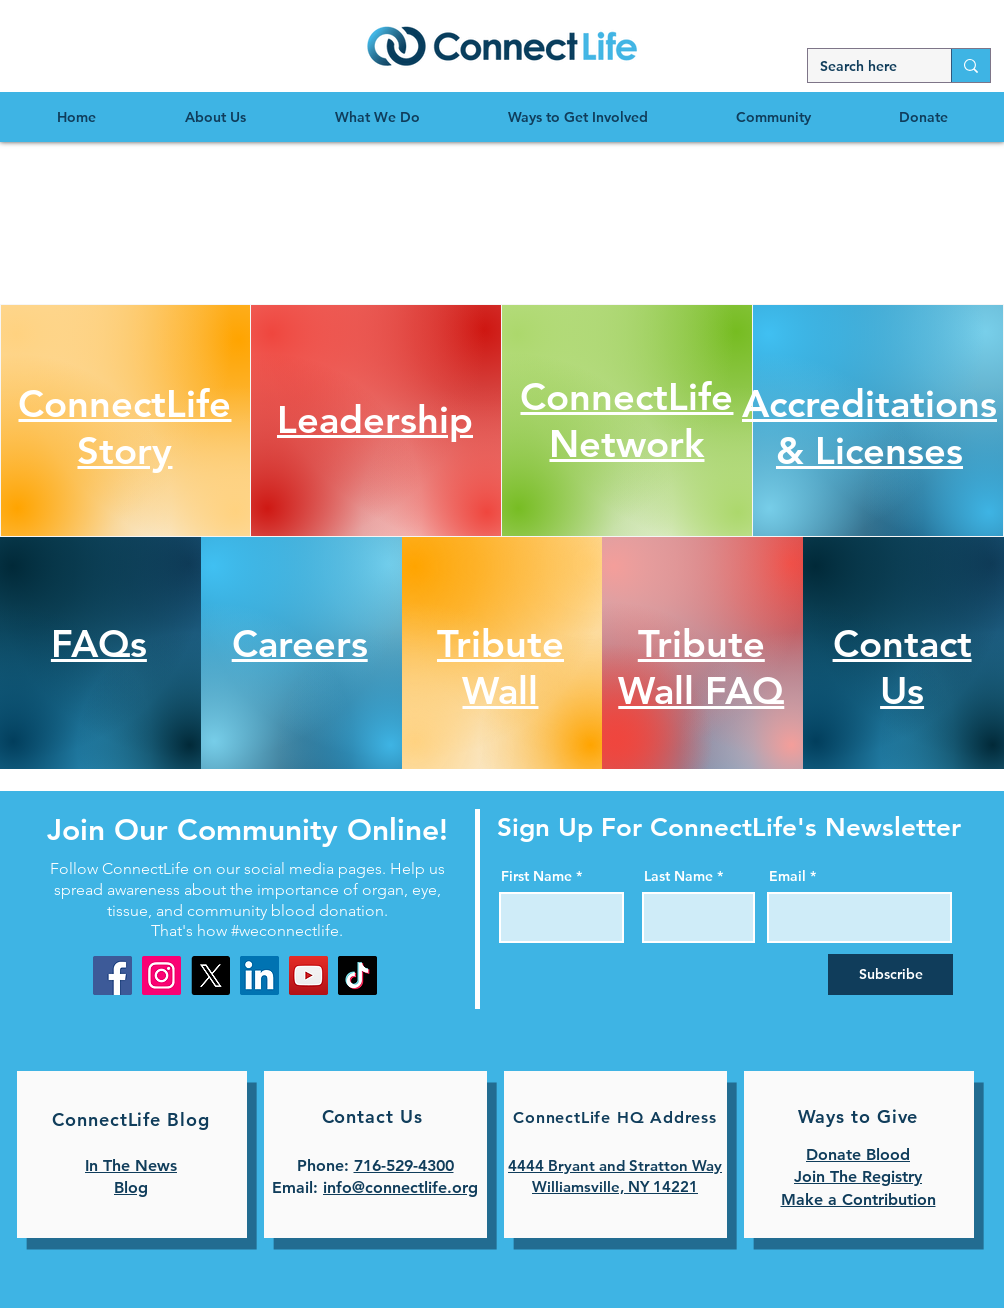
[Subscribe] (890, 974)
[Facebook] (112, 975)
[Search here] (864, 67)
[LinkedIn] (259, 975)
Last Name (678, 876)
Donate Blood (858, 1154)
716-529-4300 (404, 1165)
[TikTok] (357, 975)
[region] (501, 45)
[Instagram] (161, 975)
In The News (131, 1165)
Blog (131, 1187)
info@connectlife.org (400, 1187)
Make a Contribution (858, 1199)
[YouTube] (308, 975)
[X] (210, 975)
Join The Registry (858, 1176)
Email (787, 876)
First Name (536, 876)
